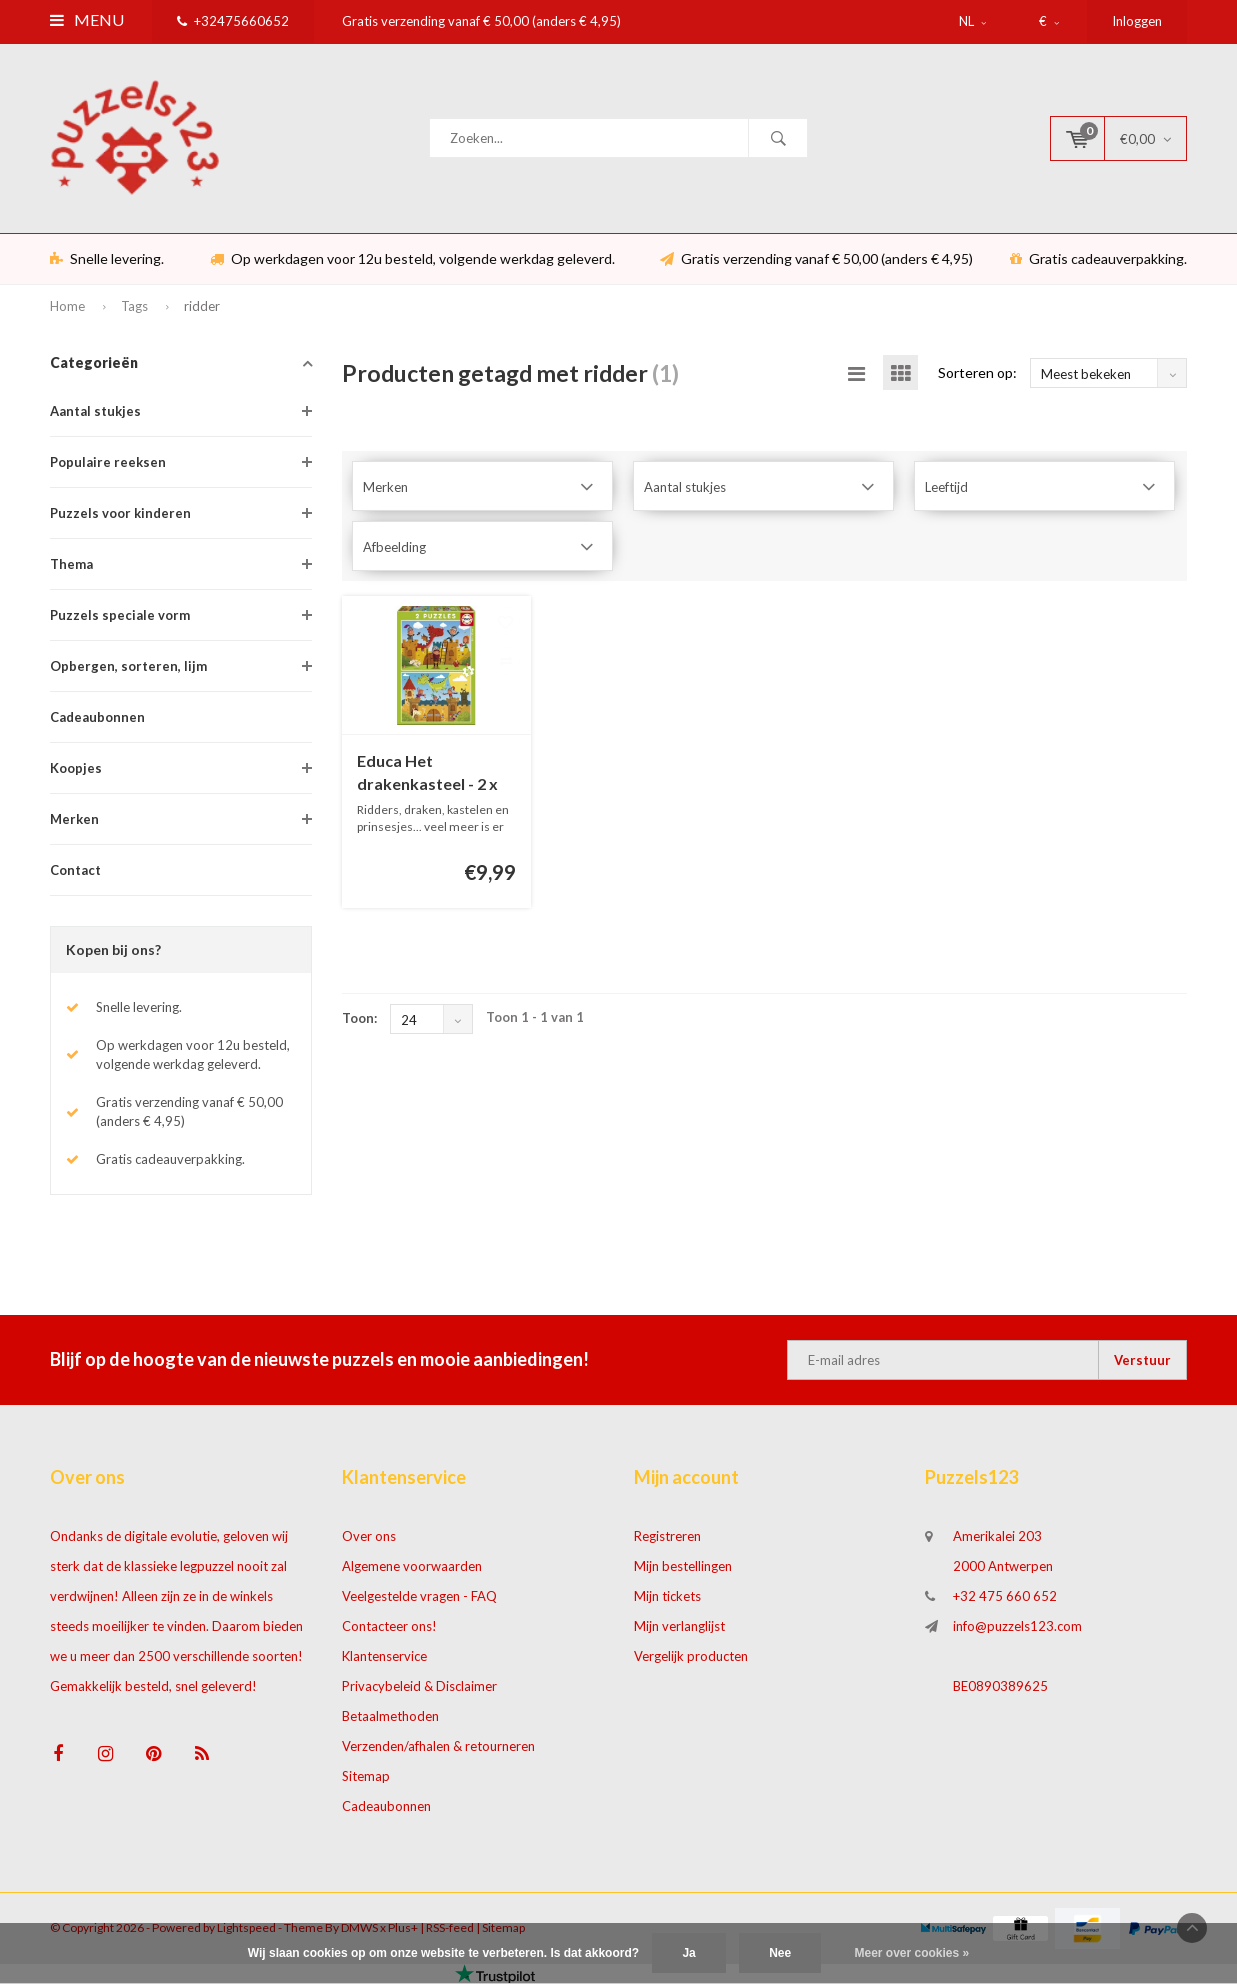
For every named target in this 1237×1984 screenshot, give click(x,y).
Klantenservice (384, 1656)
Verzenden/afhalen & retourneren (438, 1746)
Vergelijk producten (691, 1656)
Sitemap (366, 1776)
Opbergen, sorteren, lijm (128, 666)
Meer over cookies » (912, 1953)
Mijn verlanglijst (679, 1626)
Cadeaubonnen (97, 717)
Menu (87, 19)
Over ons (369, 1536)
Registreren (667, 1536)
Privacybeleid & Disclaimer (419, 1686)
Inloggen (1137, 21)
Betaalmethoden (390, 1716)
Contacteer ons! (389, 1626)
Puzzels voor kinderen (120, 513)
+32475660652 (233, 21)
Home (67, 306)
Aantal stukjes (95, 411)
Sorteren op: (977, 372)
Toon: (359, 1018)
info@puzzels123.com (1017, 1626)
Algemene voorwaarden (412, 1566)
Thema (71, 564)
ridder (202, 306)
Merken (74, 819)
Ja (688, 1953)
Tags (134, 306)
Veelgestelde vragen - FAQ (419, 1596)
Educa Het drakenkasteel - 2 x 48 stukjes (427, 773)
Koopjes (76, 768)
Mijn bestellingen (683, 1566)
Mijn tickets (667, 1596)
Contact (75, 870)
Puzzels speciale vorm (120, 615)
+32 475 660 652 (1005, 1596)
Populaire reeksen (108, 462)
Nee (780, 1953)
